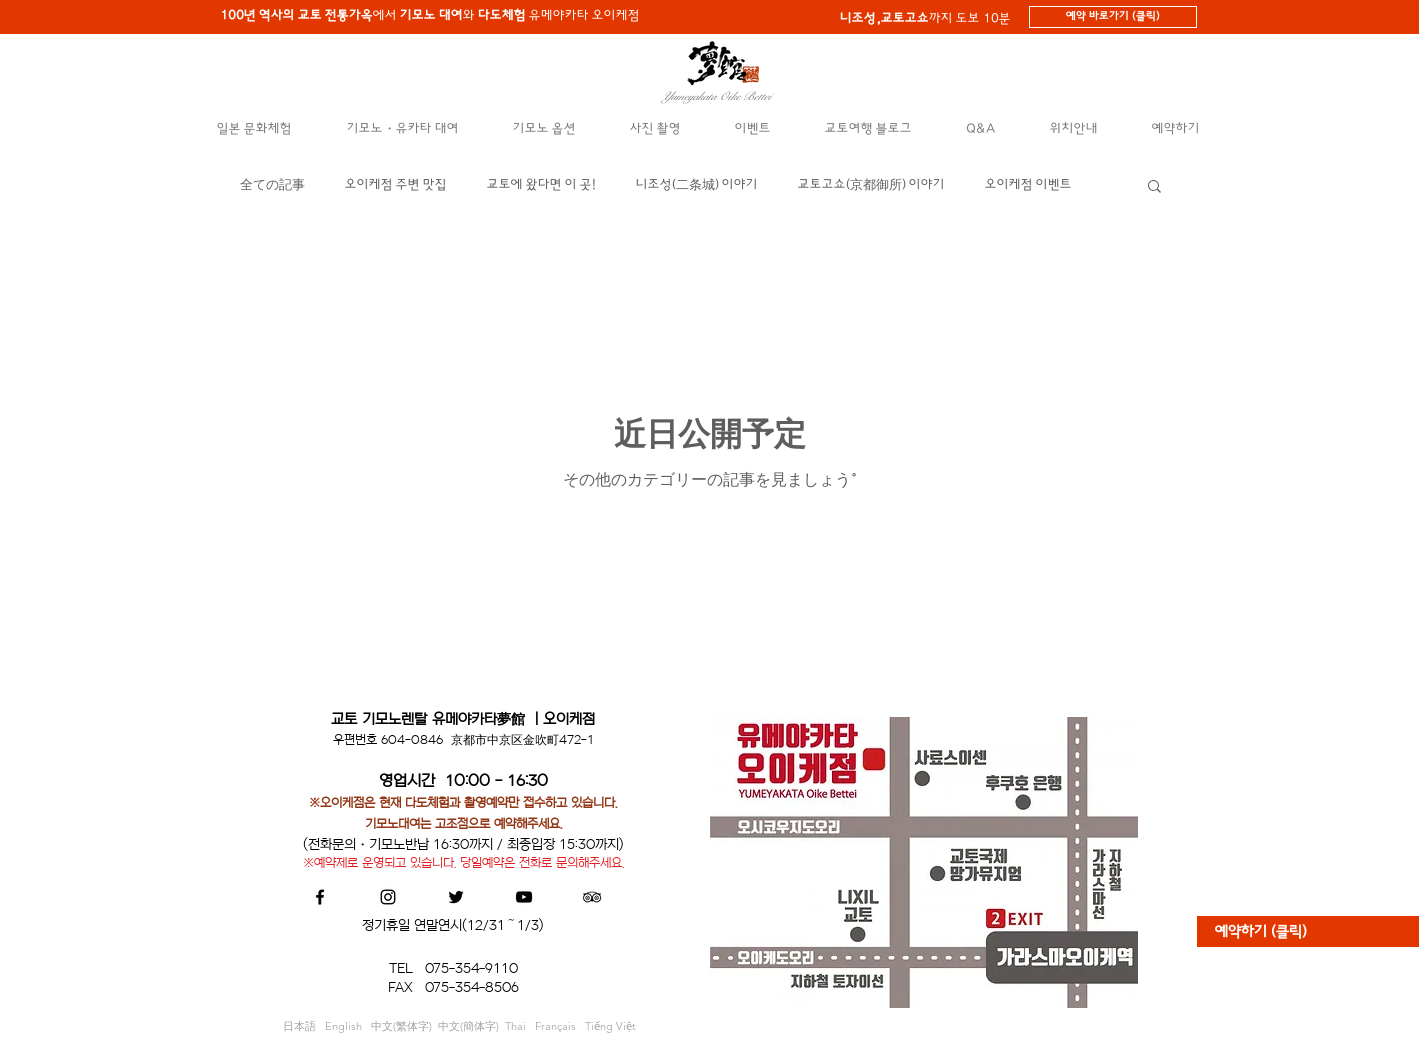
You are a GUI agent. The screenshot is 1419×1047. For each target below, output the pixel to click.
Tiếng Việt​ (610, 1026)
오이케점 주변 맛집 (396, 184)
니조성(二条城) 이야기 (697, 184)
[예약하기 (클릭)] (1308, 931)
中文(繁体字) (404, 1026)
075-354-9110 (471, 968)
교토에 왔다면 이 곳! (541, 184)
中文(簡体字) (468, 1026)
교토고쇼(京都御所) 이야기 (871, 184)
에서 (310, 15)
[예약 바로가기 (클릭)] (1113, 17)
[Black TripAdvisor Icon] (592, 897)
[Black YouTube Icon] (524, 897)
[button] (255, 128)
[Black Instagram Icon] (388, 897)
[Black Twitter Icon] (456, 897)
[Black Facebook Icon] (320, 897)
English (348, 1026)
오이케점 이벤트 (1028, 184)
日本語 (304, 1026)
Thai (520, 1026)
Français (560, 1026)
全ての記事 (272, 184)
